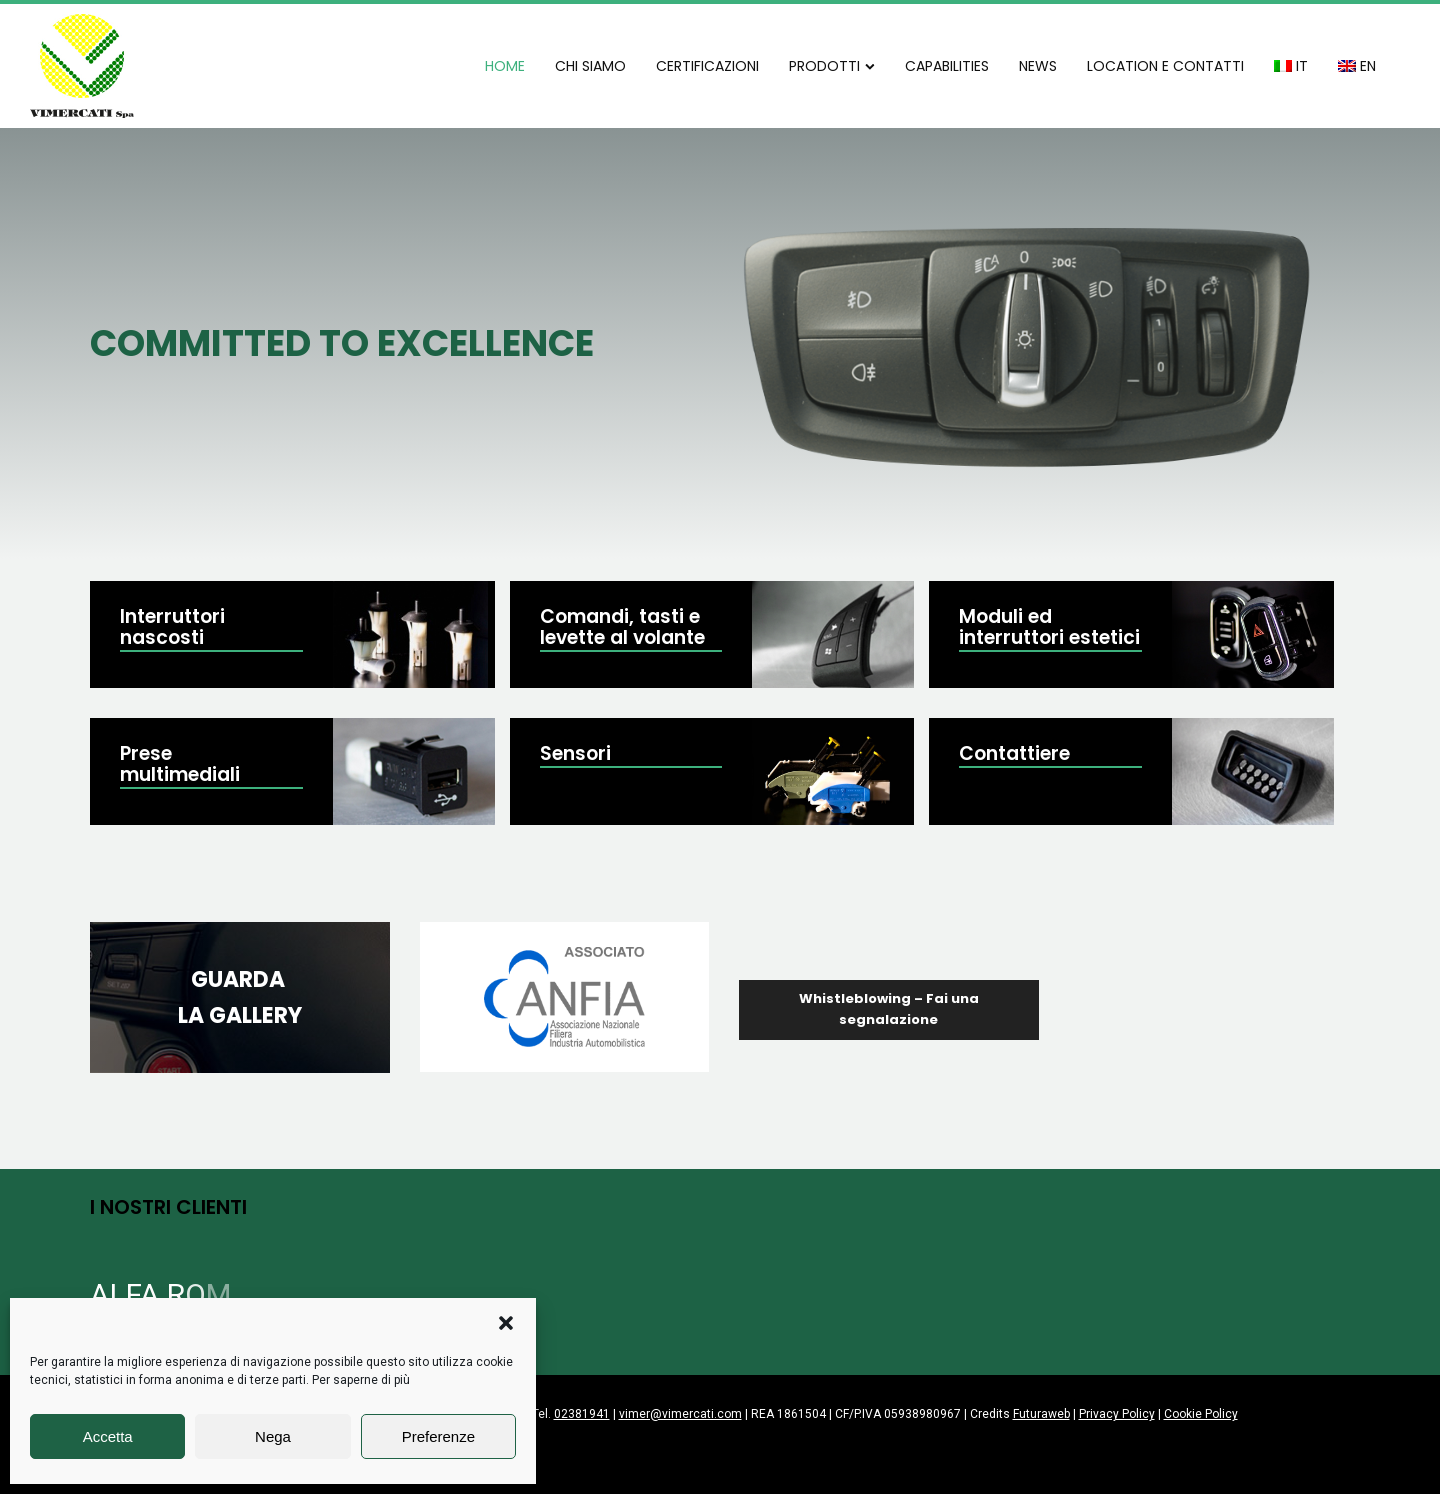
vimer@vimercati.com (680, 1414)
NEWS (1038, 66)
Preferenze (438, 1436)
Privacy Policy (1117, 1414)
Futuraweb (1041, 1414)
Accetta (108, 1436)
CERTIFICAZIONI (707, 66)
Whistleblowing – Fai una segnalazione (889, 1009)
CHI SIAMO (590, 66)
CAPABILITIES (947, 66)
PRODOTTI (832, 66)
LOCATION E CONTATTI (1165, 66)
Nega (273, 1436)
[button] (506, 1323)
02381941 (582, 1414)
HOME (505, 66)
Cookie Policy (1201, 1414)
